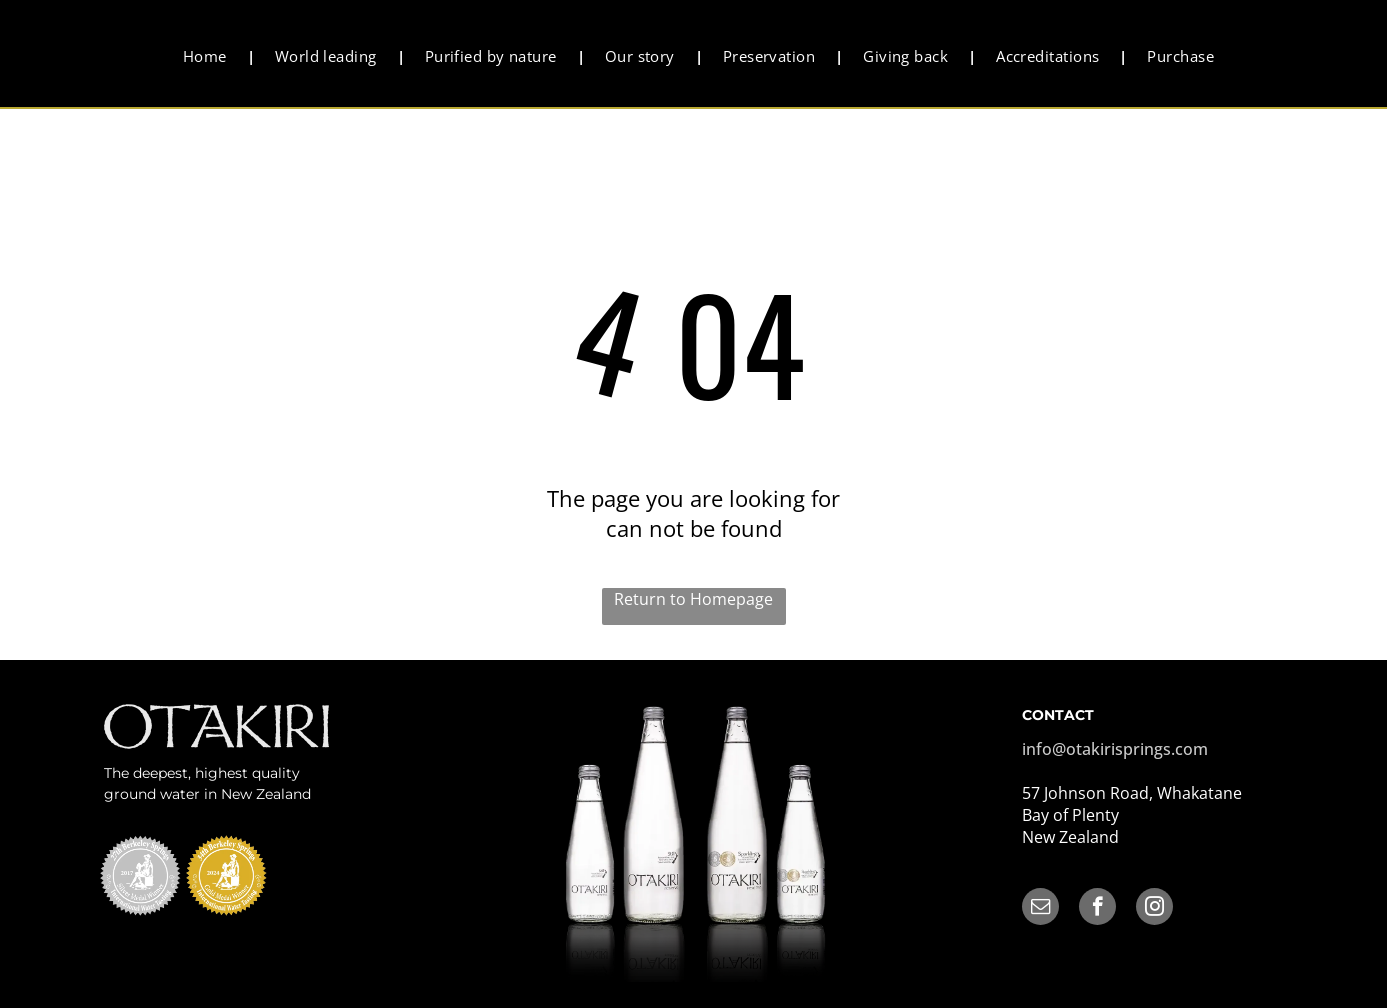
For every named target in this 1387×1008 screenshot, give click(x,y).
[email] (1040, 909)
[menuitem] (209, 56)
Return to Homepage (693, 599)
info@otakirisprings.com (1115, 749)
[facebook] (1097, 909)
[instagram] (1154, 909)
